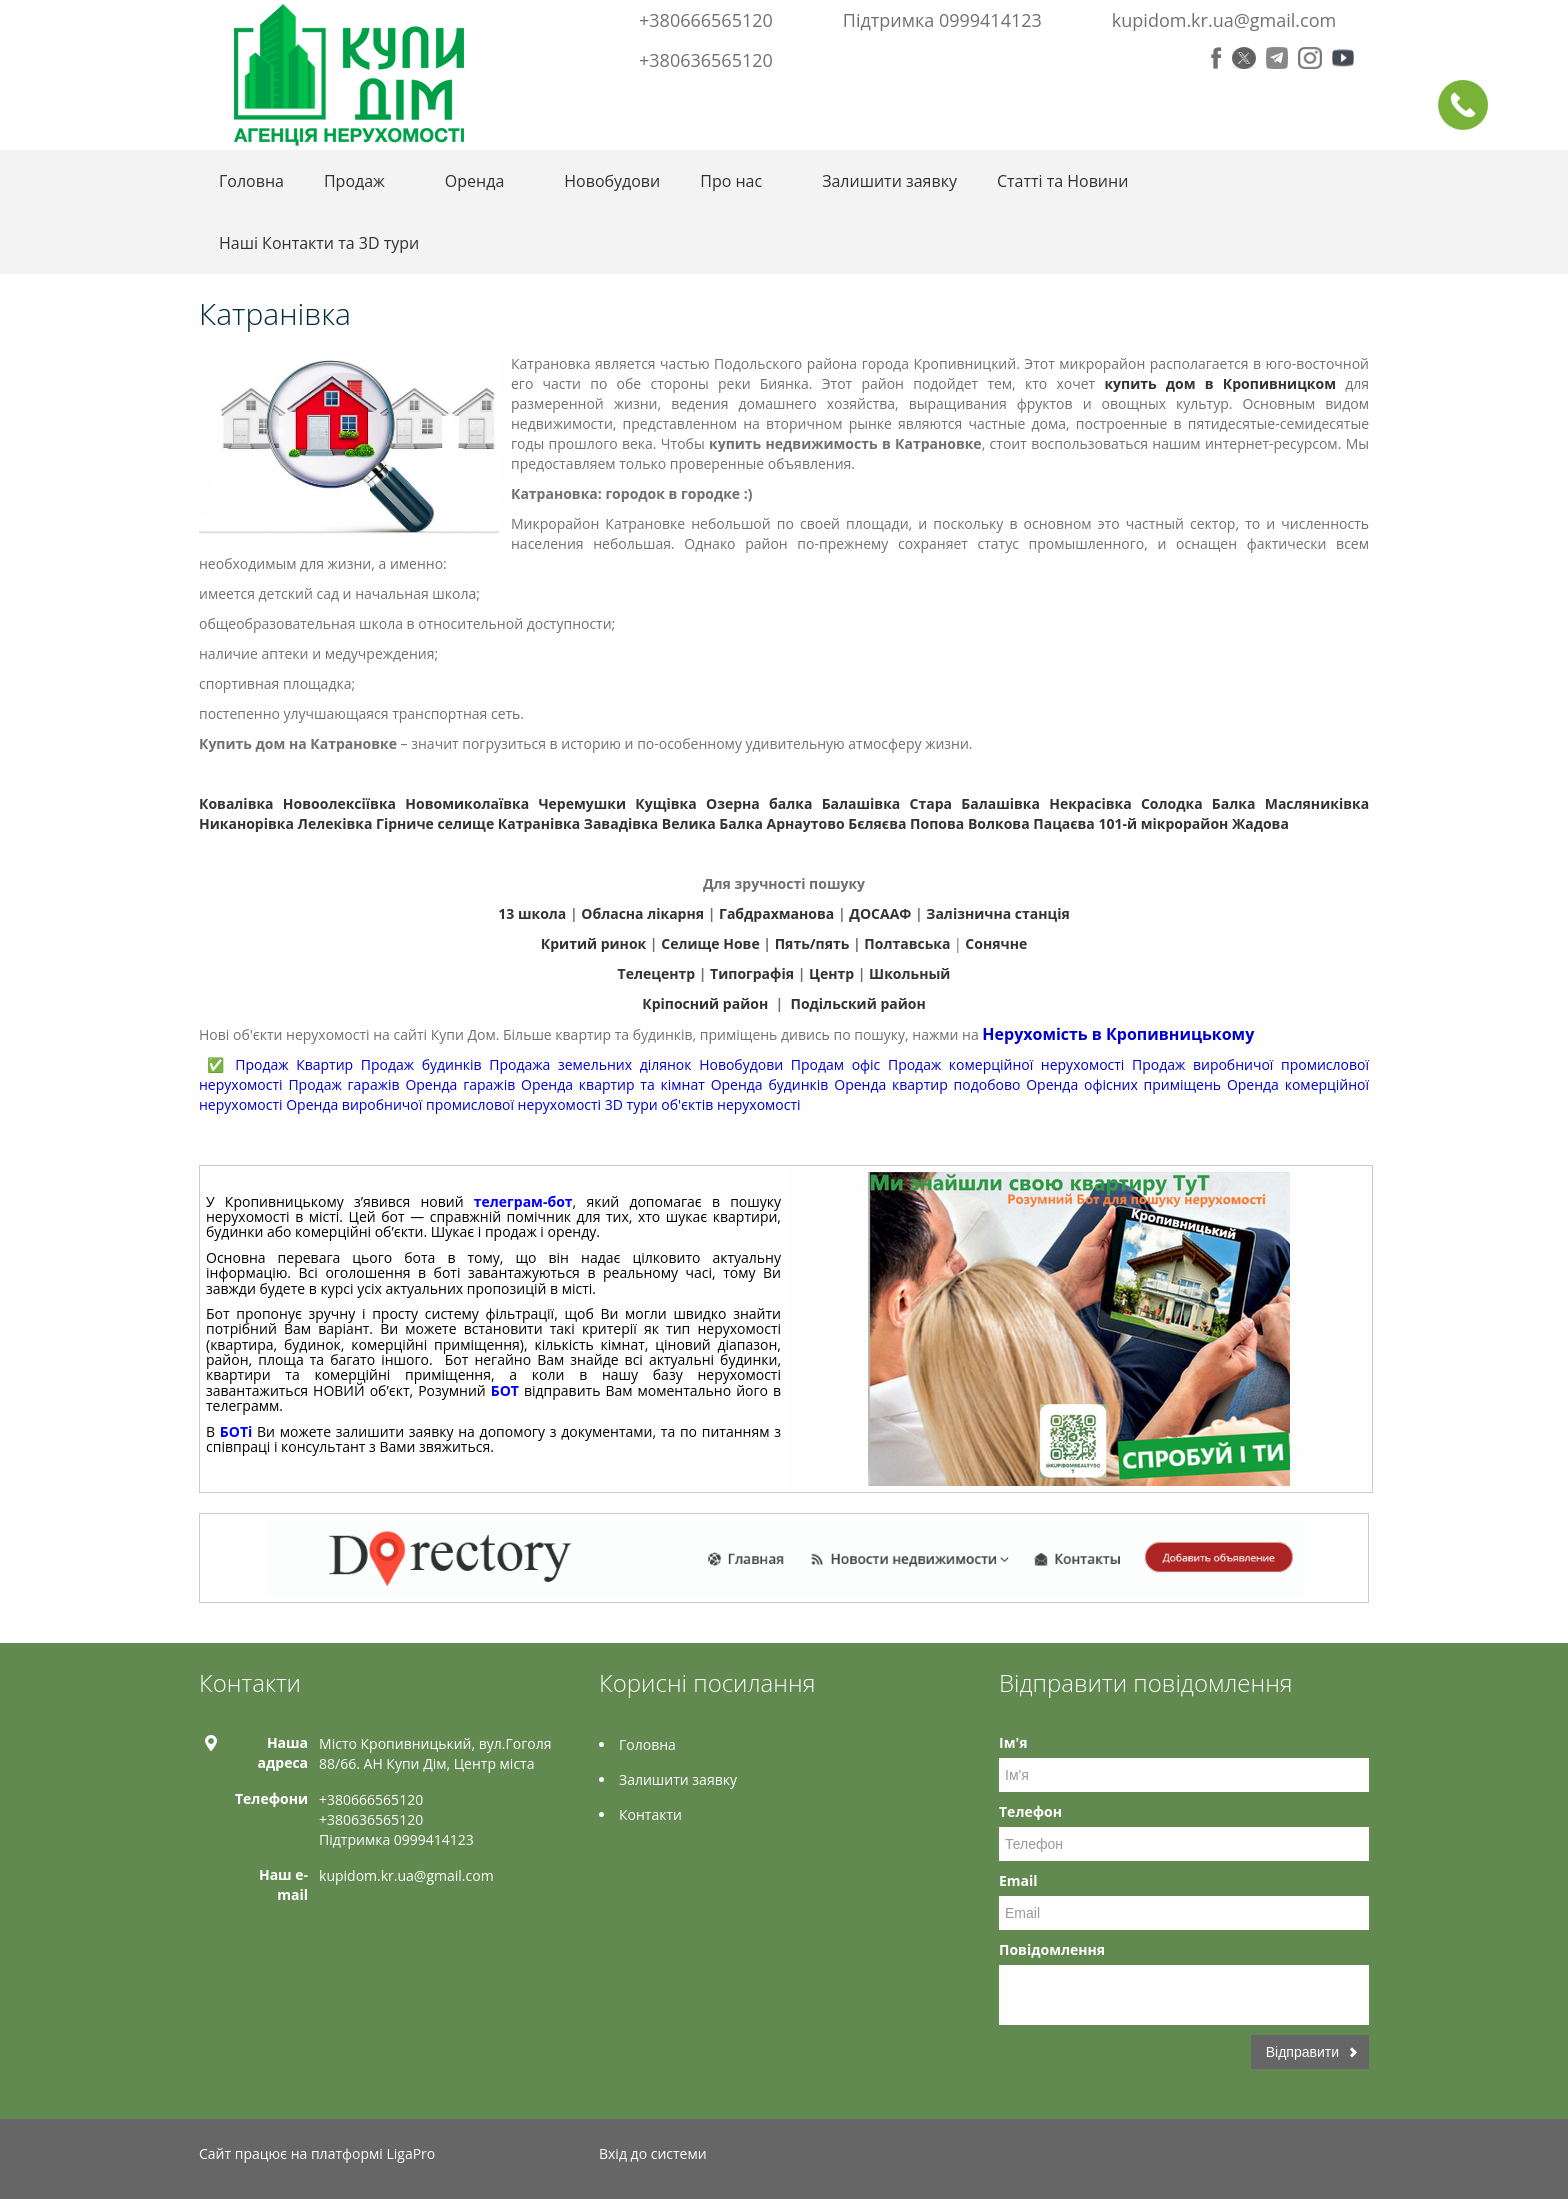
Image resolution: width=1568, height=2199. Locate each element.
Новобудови (612, 181)
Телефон (1030, 1811)
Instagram (1310, 58)
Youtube (1343, 58)
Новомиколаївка (467, 803)
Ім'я (1013, 1742)
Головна (251, 181)
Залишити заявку (889, 181)
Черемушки (582, 803)
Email (1018, 1880)
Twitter (1244, 58)
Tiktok (1358, 2156)
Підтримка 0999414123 (942, 20)
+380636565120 (706, 60)
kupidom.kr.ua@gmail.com (1224, 20)
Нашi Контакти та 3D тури (319, 243)
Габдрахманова (776, 913)
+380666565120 (706, 20)
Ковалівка (236, 803)
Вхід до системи (653, 2153)
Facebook (1216, 58)
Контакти (650, 1814)
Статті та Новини (1062, 181)
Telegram (1277, 58)
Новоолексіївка (339, 803)
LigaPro (410, 2153)
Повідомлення (1052, 1949)
